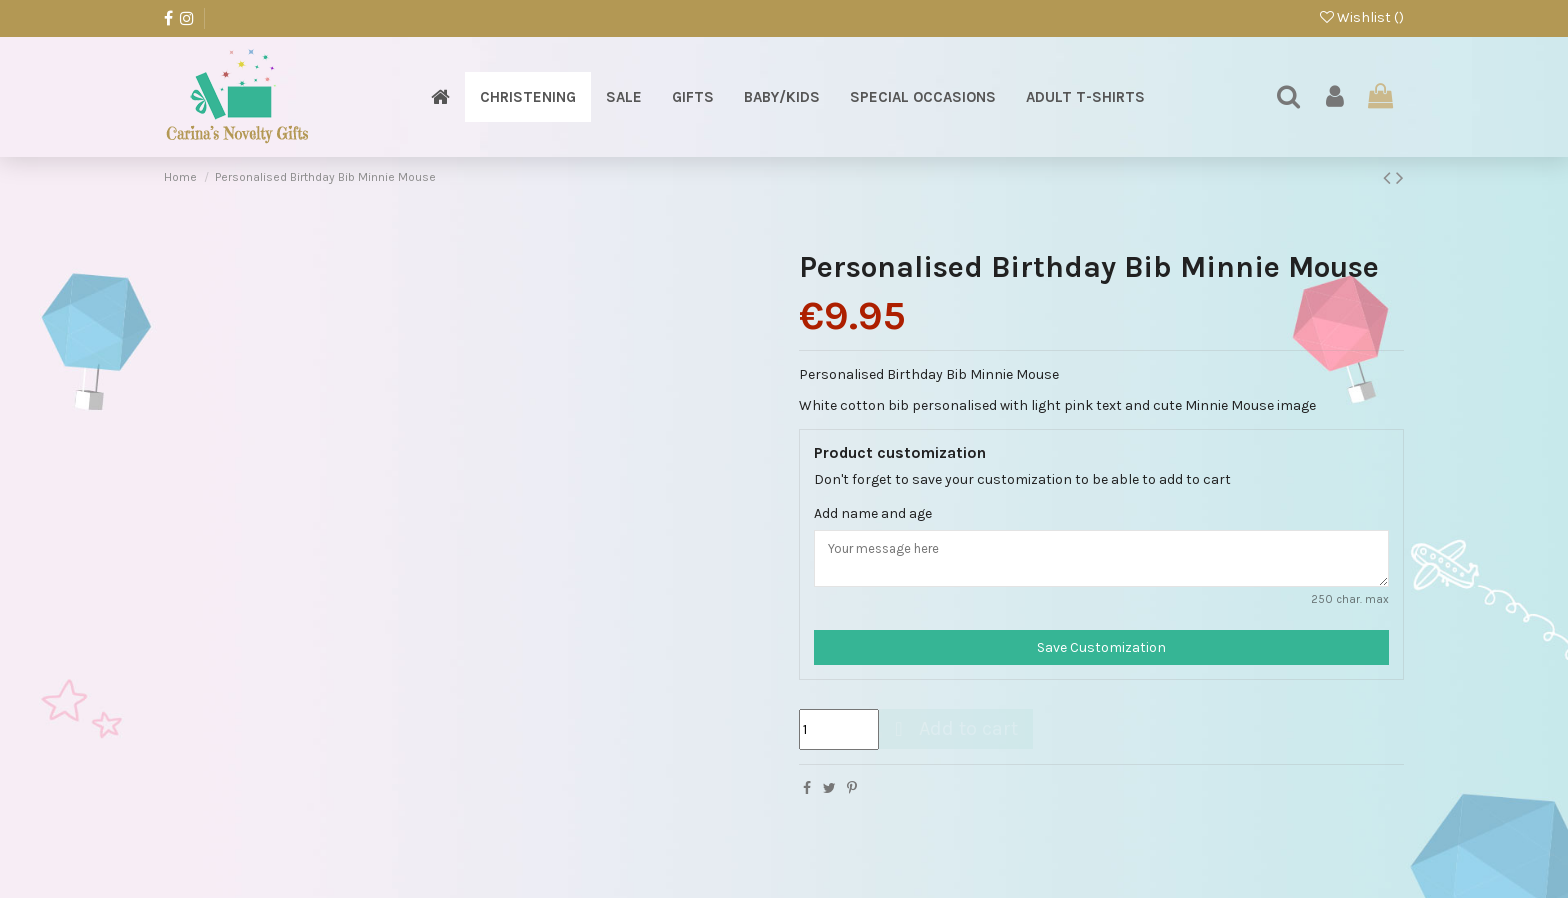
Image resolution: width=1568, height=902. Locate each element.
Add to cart (953, 733)
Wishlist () (1362, 17)
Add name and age (873, 513)
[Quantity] (839, 734)
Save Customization (1101, 652)
